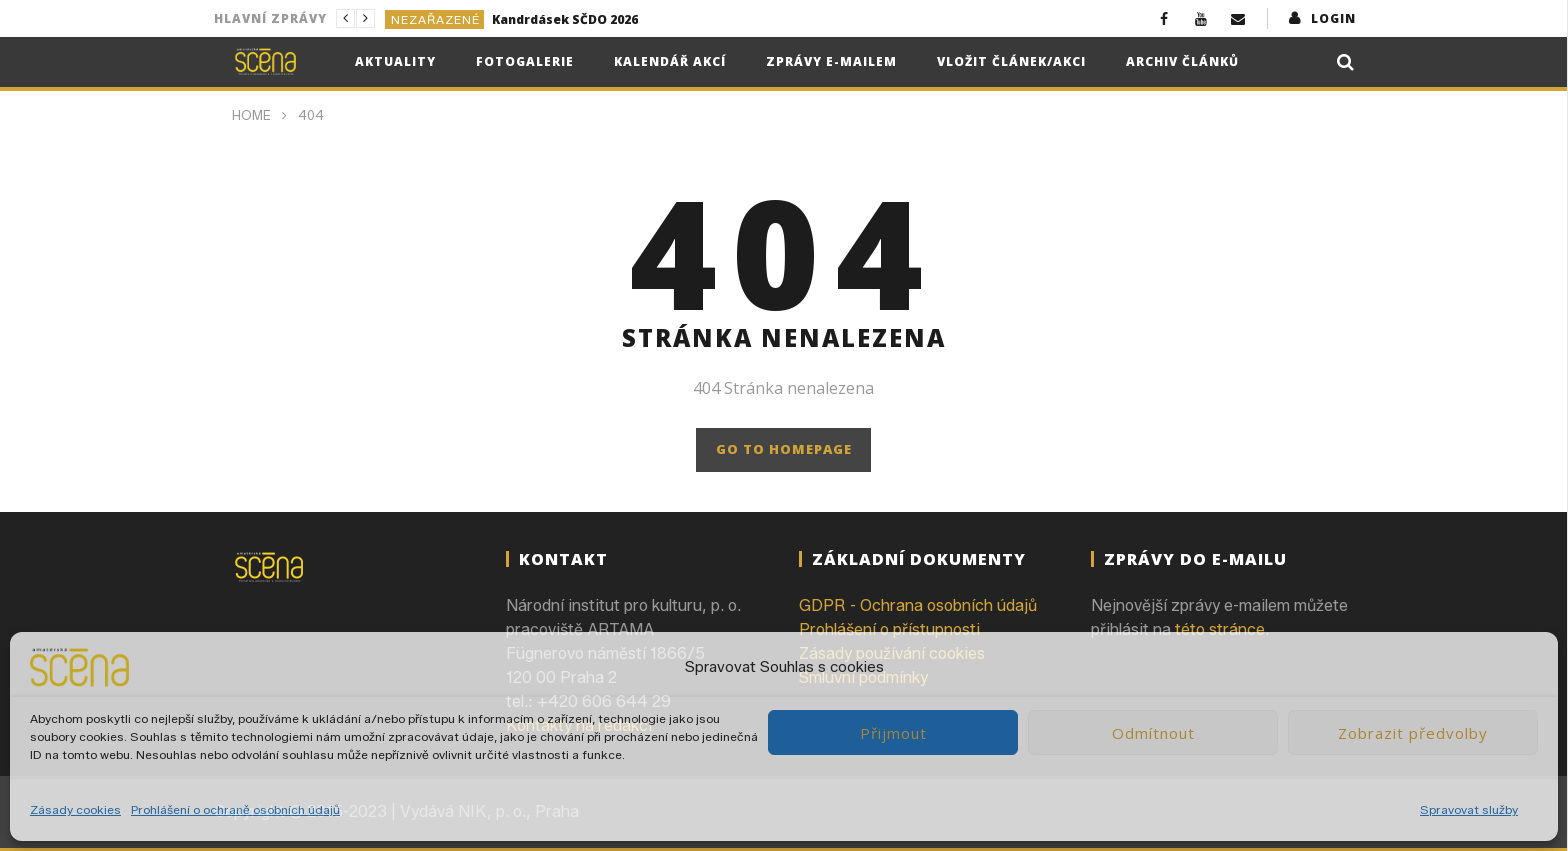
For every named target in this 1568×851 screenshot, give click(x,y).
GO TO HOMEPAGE (784, 449)
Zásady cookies (75, 809)
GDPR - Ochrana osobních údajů (918, 605)
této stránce (1220, 629)
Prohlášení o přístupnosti (889, 629)
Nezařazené (435, 19)
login (1333, 18)
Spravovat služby (1469, 809)
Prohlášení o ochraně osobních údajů (235, 809)
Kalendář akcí (670, 61)
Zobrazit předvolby (1413, 733)
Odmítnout (1153, 733)
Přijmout (893, 733)
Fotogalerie (525, 61)
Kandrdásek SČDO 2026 (565, 19)
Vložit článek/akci (1011, 61)
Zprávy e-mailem (831, 61)
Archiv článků (1182, 61)
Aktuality (395, 61)
